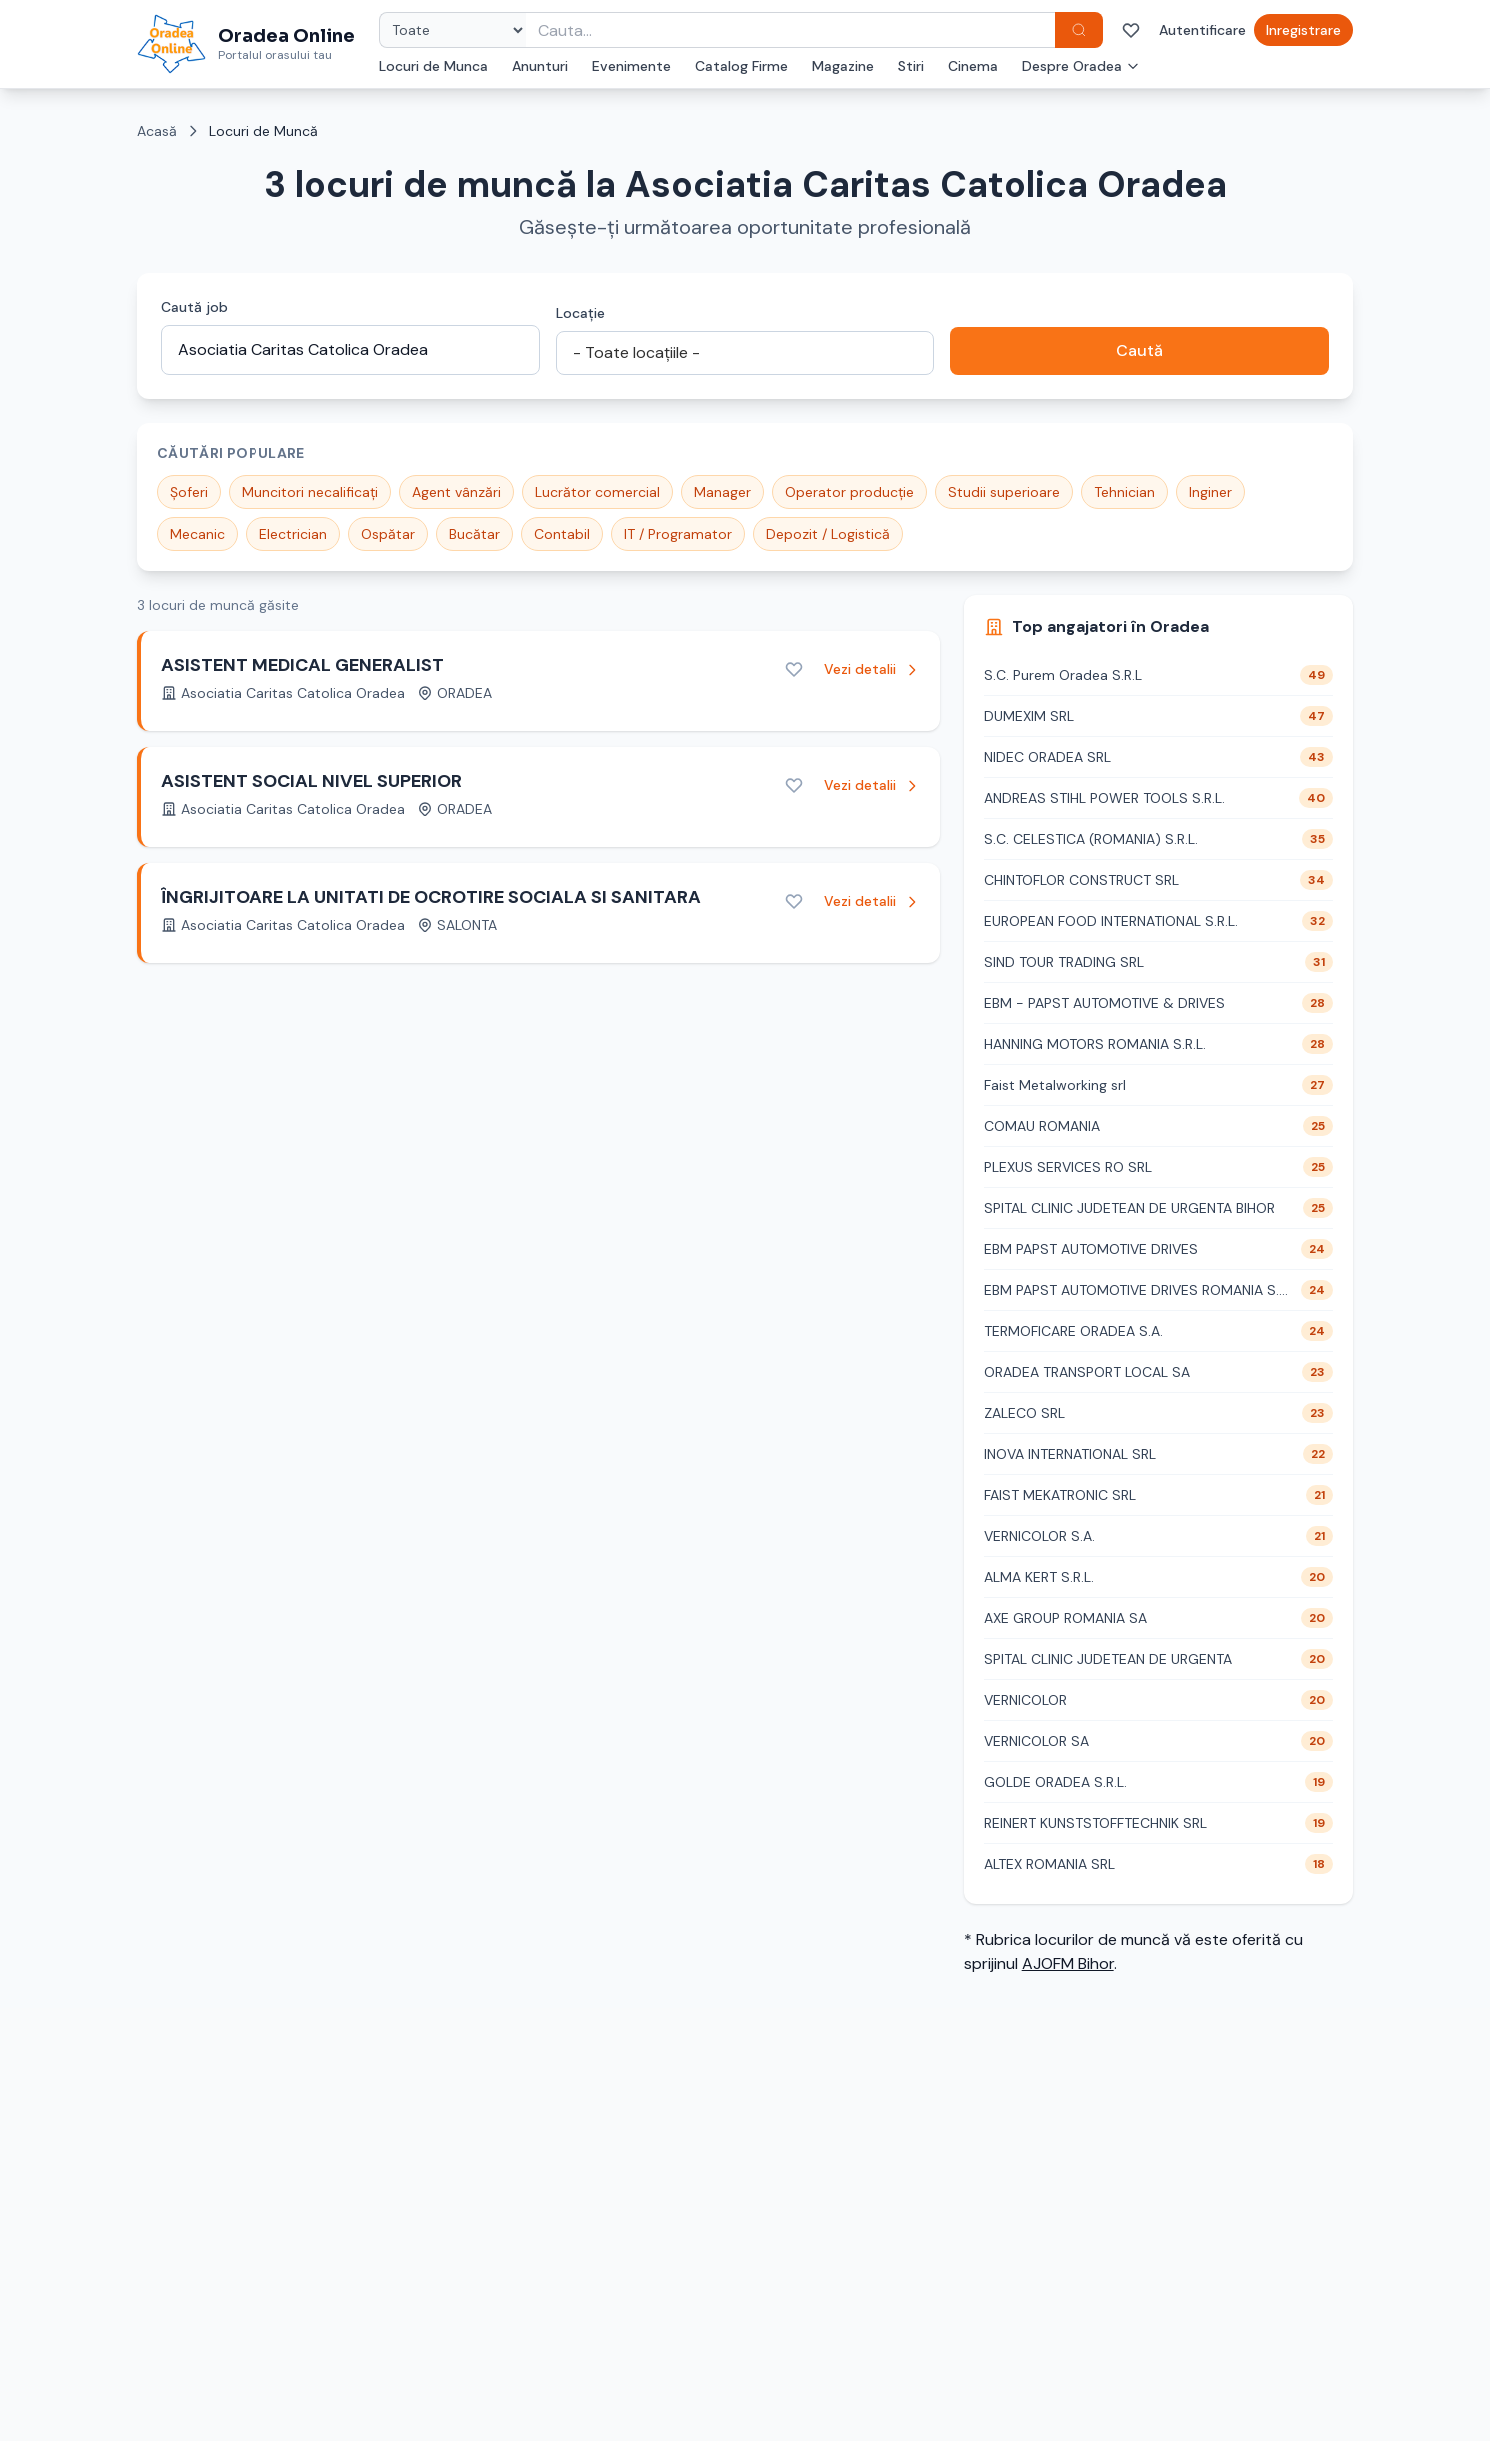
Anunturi (540, 66)
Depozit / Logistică (828, 534)
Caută (1139, 350)
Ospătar (388, 534)
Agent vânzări (456, 492)
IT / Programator (678, 534)
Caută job (194, 307)
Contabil (562, 534)
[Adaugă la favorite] (794, 669)
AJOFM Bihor (1068, 1963)
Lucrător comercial (597, 492)
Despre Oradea (1081, 66)
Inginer (1210, 492)
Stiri (911, 66)
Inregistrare (1303, 30)
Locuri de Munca (433, 66)
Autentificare (1202, 30)
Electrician (293, 534)
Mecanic (197, 534)
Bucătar (474, 534)
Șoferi (189, 492)
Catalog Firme (741, 66)
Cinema (973, 66)
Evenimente (631, 66)
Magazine (843, 66)
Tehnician (1124, 492)
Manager (722, 492)
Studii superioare (1004, 492)
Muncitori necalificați (310, 492)
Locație (580, 313)
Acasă (157, 131)
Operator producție (849, 492)
